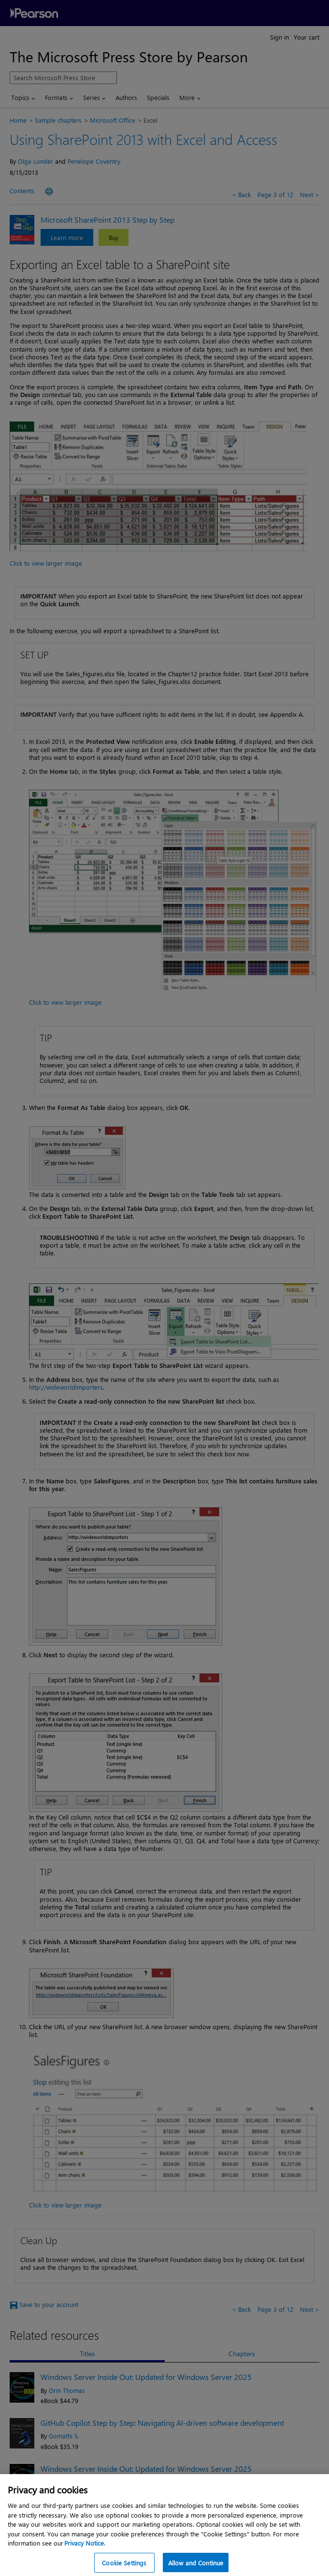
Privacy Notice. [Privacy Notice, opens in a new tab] (84, 2553)
